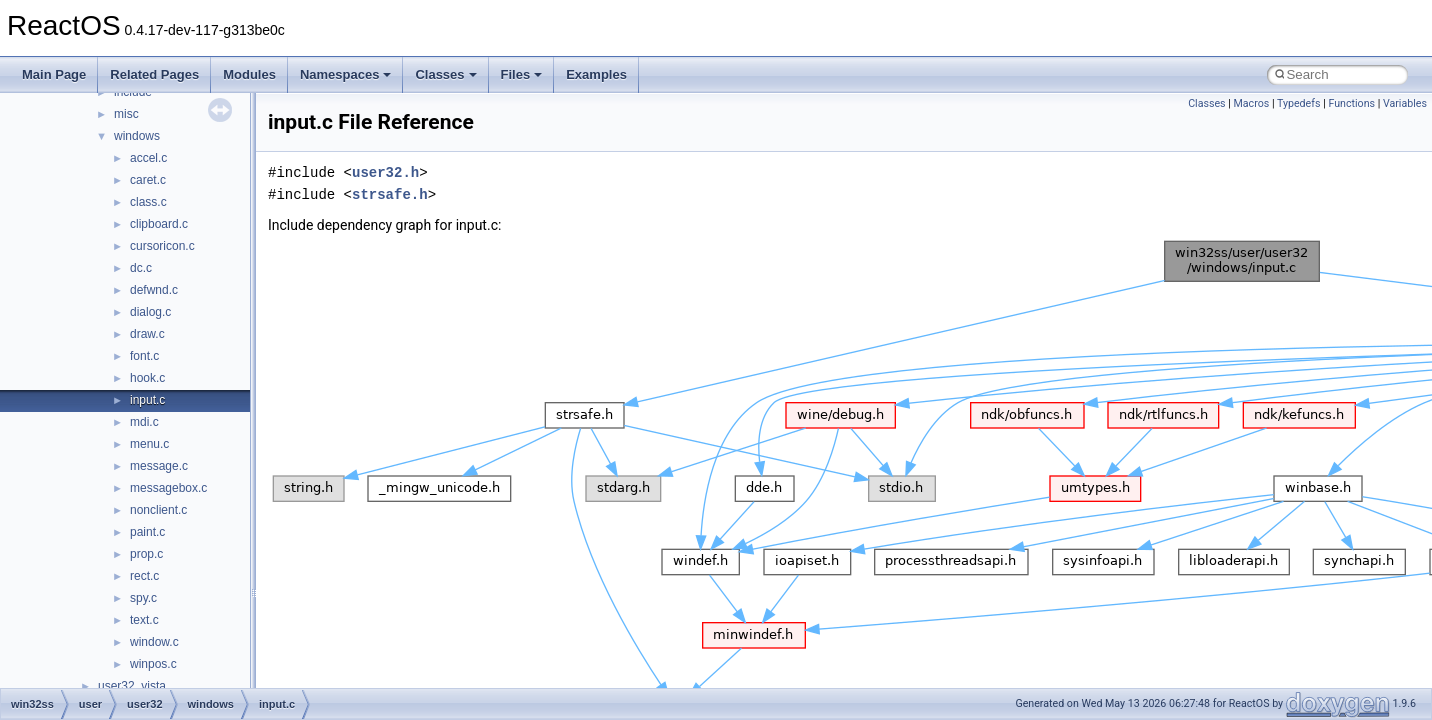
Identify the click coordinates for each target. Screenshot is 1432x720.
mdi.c (144, 422)
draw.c (147, 334)
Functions (1351, 103)
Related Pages (154, 74)
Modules (249, 74)
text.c (144, 620)
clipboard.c (159, 224)
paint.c (147, 532)
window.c (154, 642)
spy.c (143, 598)
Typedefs (1299, 103)
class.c (148, 202)
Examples (596, 74)
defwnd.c (154, 290)
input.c (147, 400)
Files (522, 74)
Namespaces (346, 74)
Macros (1252, 103)
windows (137, 136)
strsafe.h (390, 194)
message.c (159, 466)
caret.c (148, 180)
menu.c (149, 444)
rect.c (144, 576)
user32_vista (132, 686)
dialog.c (150, 312)
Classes (445, 74)
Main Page (54, 74)
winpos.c (153, 664)
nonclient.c (158, 510)
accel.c (148, 158)
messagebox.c (168, 488)
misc (126, 114)
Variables (1405, 103)
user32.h (385, 172)
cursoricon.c (162, 246)
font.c (144, 356)
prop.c (146, 554)
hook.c (147, 378)
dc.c (141, 268)
